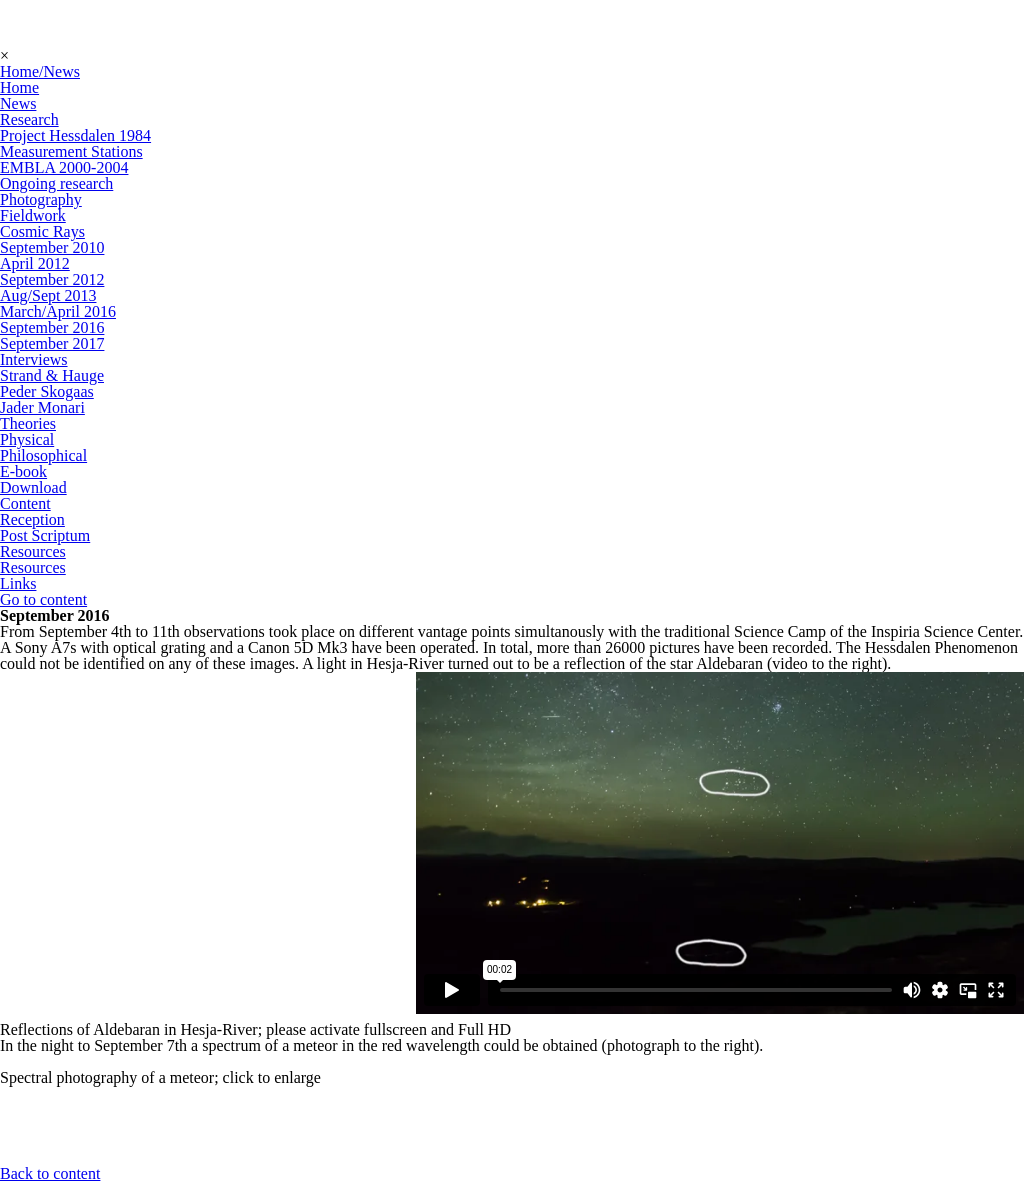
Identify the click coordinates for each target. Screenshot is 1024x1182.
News (18, 103)
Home (19, 87)
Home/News (40, 71)
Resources (33, 551)
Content (25, 503)
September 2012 (52, 279)
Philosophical (43, 455)
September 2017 (52, 343)
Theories (28, 423)
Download (33, 487)
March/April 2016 (58, 311)
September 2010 (52, 247)
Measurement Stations (71, 151)
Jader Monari (42, 407)
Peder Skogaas (47, 391)
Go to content (43, 599)
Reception (32, 519)
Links (18, 583)
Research (29, 119)
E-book (23, 471)
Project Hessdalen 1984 (75, 135)
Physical (27, 439)
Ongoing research (56, 183)
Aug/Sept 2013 (48, 295)
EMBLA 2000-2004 (64, 167)
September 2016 (52, 327)
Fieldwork (33, 215)
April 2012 (35, 263)
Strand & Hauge (52, 375)
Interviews (34, 359)
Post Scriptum (45, 535)
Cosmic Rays (42, 231)
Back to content (50, 1173)
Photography (41, 199)
